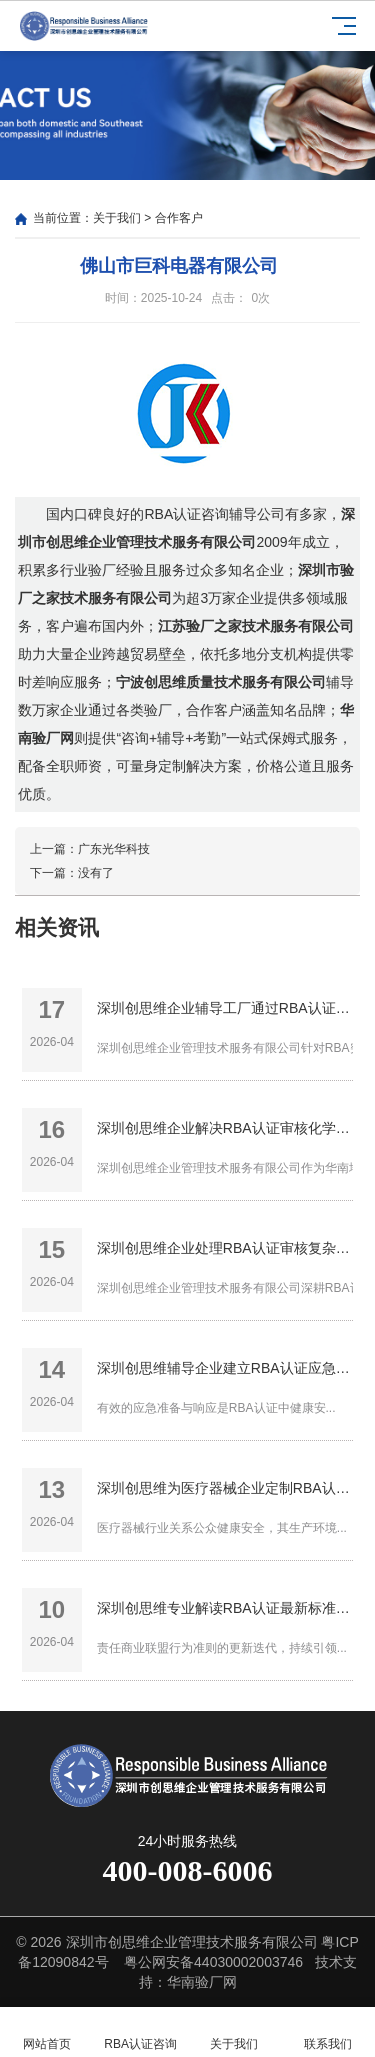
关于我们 (117, 218)
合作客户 (179, 218)
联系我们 (328, 2032)
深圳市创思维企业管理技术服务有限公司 (192, 1942)
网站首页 (47, 2032)
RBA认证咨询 (141, 2032)
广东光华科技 (114, 849)
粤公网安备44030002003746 (213, 1962)
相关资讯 (57, 927)
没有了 (96, 873)
